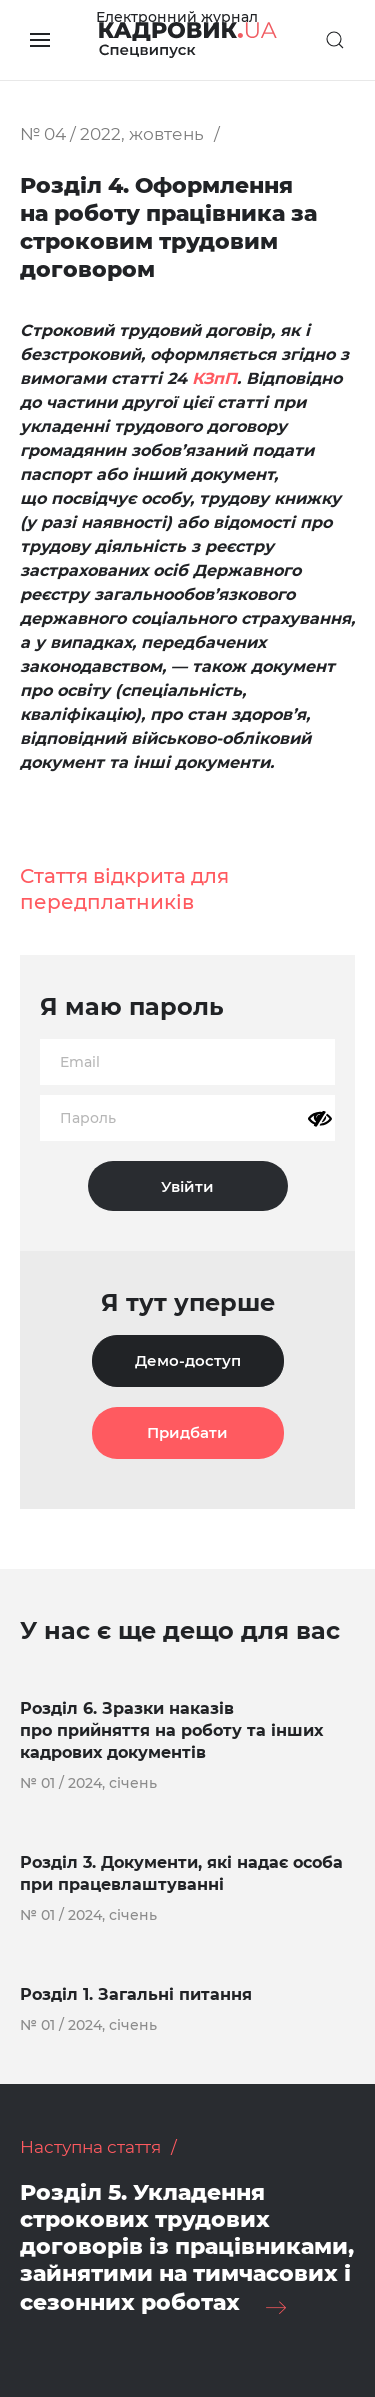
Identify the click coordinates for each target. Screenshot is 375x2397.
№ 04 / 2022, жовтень (112, 134)
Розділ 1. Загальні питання (136, 1994)
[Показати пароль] (320, 1119)
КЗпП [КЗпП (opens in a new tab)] (214, 378)
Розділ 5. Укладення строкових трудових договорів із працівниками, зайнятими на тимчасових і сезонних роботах (187, 2247)
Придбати (187, 1432)
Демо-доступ (188, 1360)
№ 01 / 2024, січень (88, 1783)
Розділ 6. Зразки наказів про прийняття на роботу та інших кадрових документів (171, 1730)
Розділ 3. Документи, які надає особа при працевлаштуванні (181, 1873)
